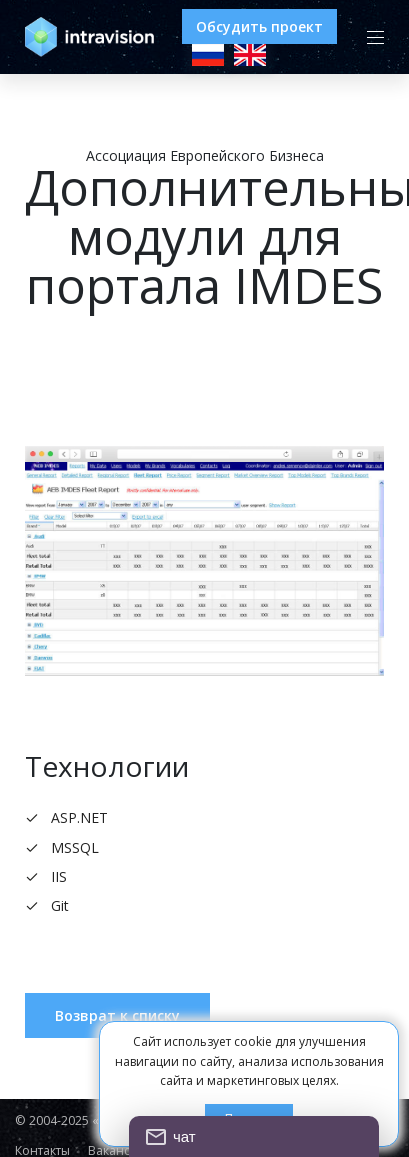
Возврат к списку (117, 1015)
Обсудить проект (259, 26)
